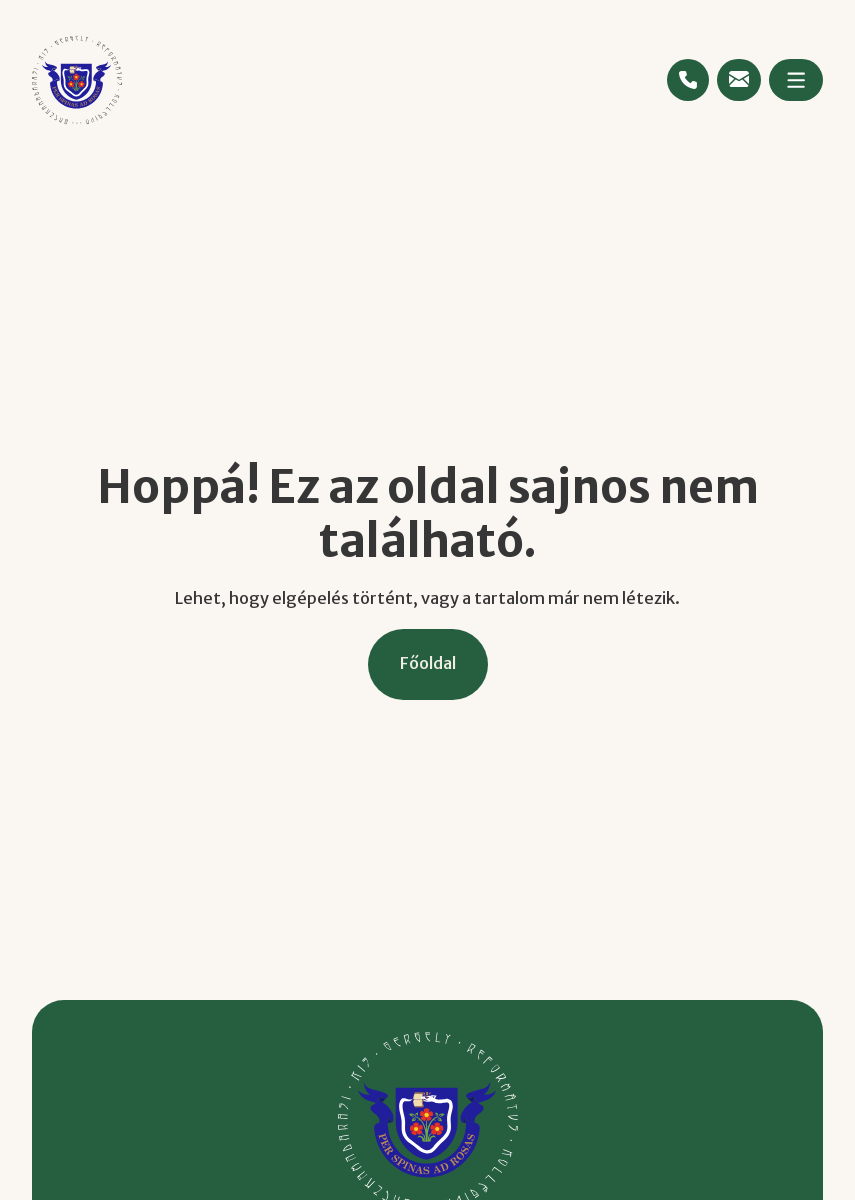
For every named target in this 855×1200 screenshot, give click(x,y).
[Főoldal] (428, 664)
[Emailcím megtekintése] (739, 79)
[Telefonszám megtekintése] (688, 80)
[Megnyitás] (796, 80)
